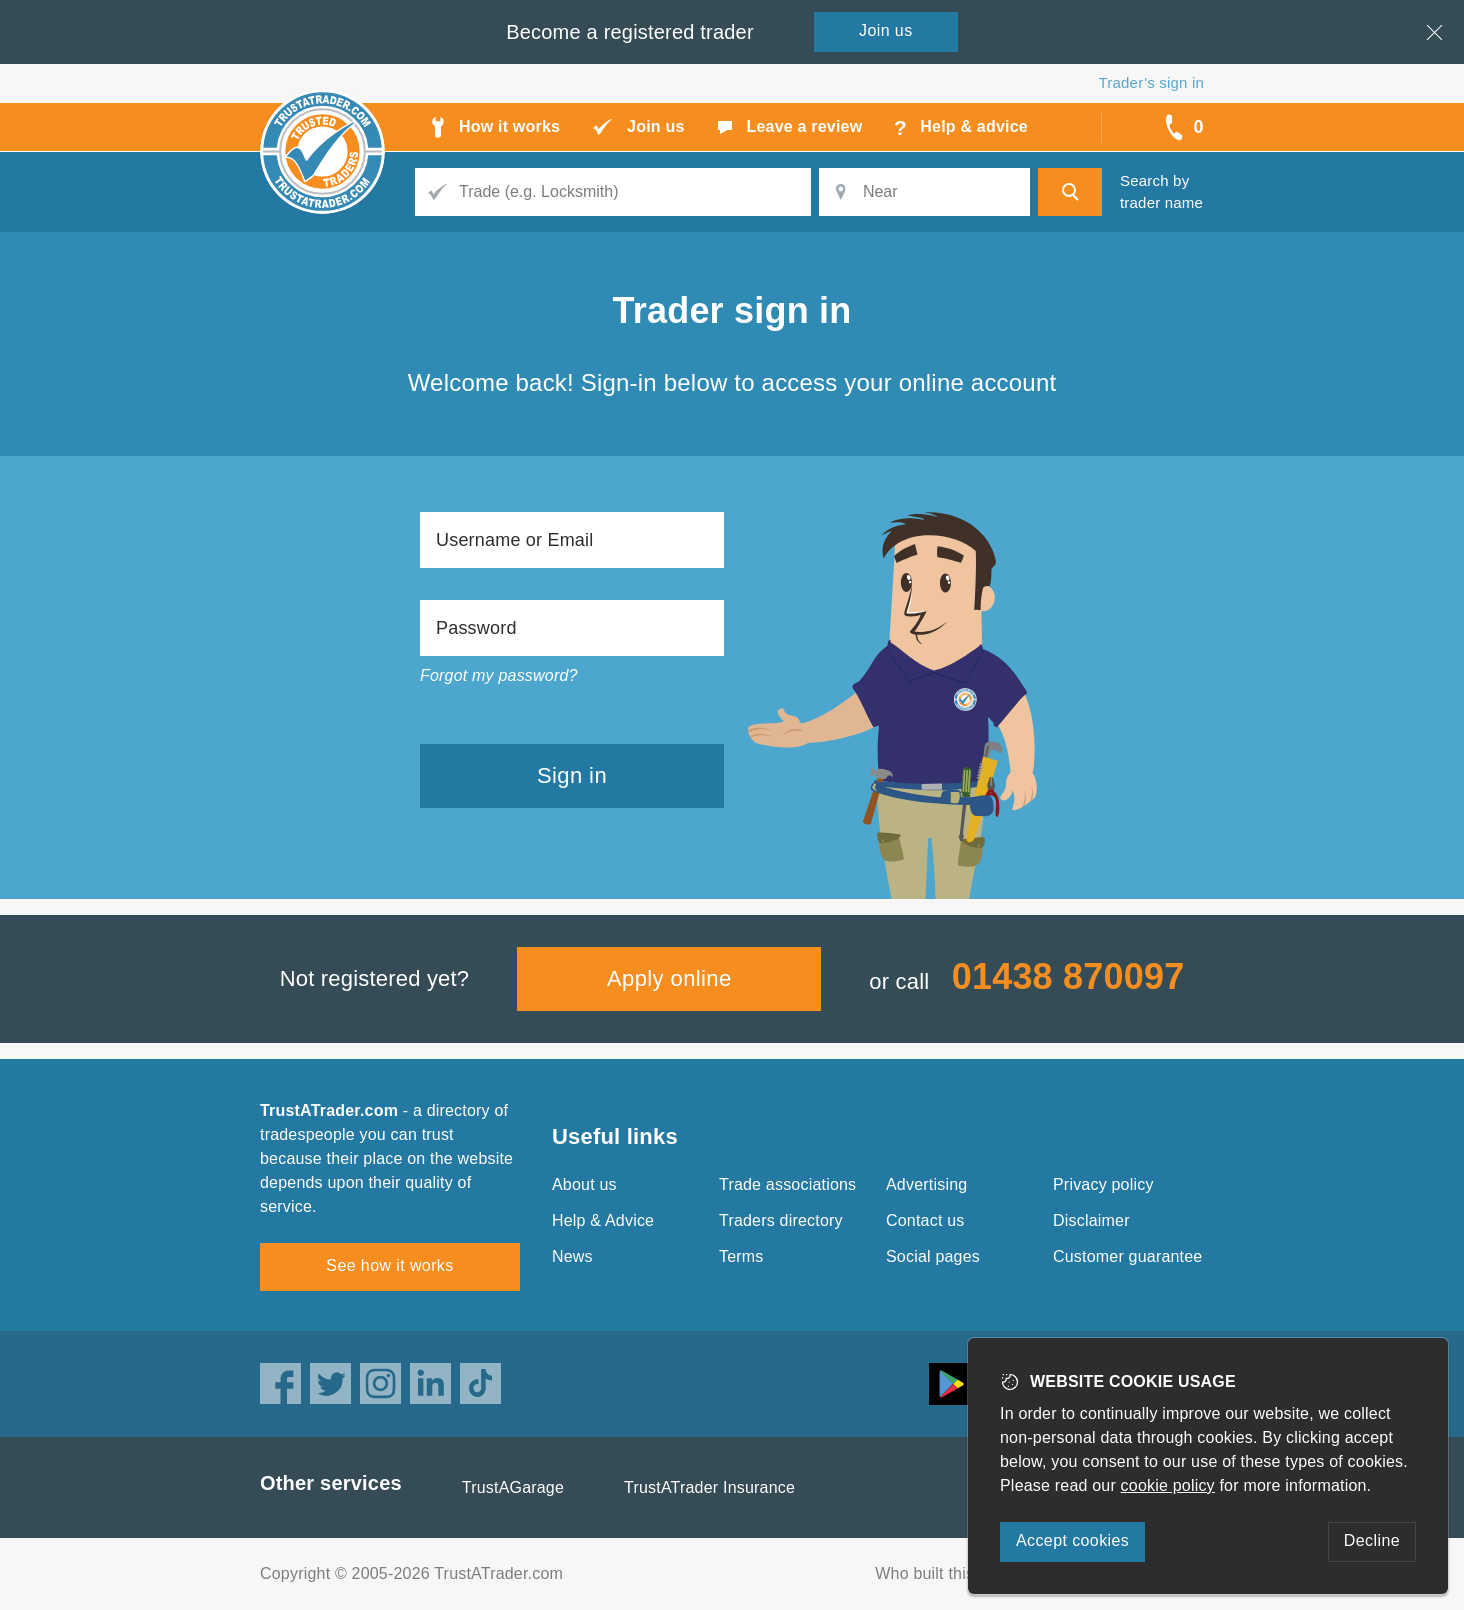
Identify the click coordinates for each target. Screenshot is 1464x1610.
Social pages (933, 1256)
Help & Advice (603, 1220)
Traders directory (781, 1220)
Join (886, 30)
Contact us (925, 1220)
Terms (741, 1256)
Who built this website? (959, 1573)
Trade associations (787, 1184)
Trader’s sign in (1151, 82)
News (572, 1256)
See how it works (389, 1265)
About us (584, 1184)
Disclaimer (1091, 1220)
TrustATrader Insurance (709, 1487)
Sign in (572, 775)
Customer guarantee (1127, 1256)
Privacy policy (1103, 1184)
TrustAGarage (513, 1487)
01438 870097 (1068, 976)
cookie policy (1168, 1485)
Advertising (926, 1184)
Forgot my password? (499, 675)
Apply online (669, 978)
